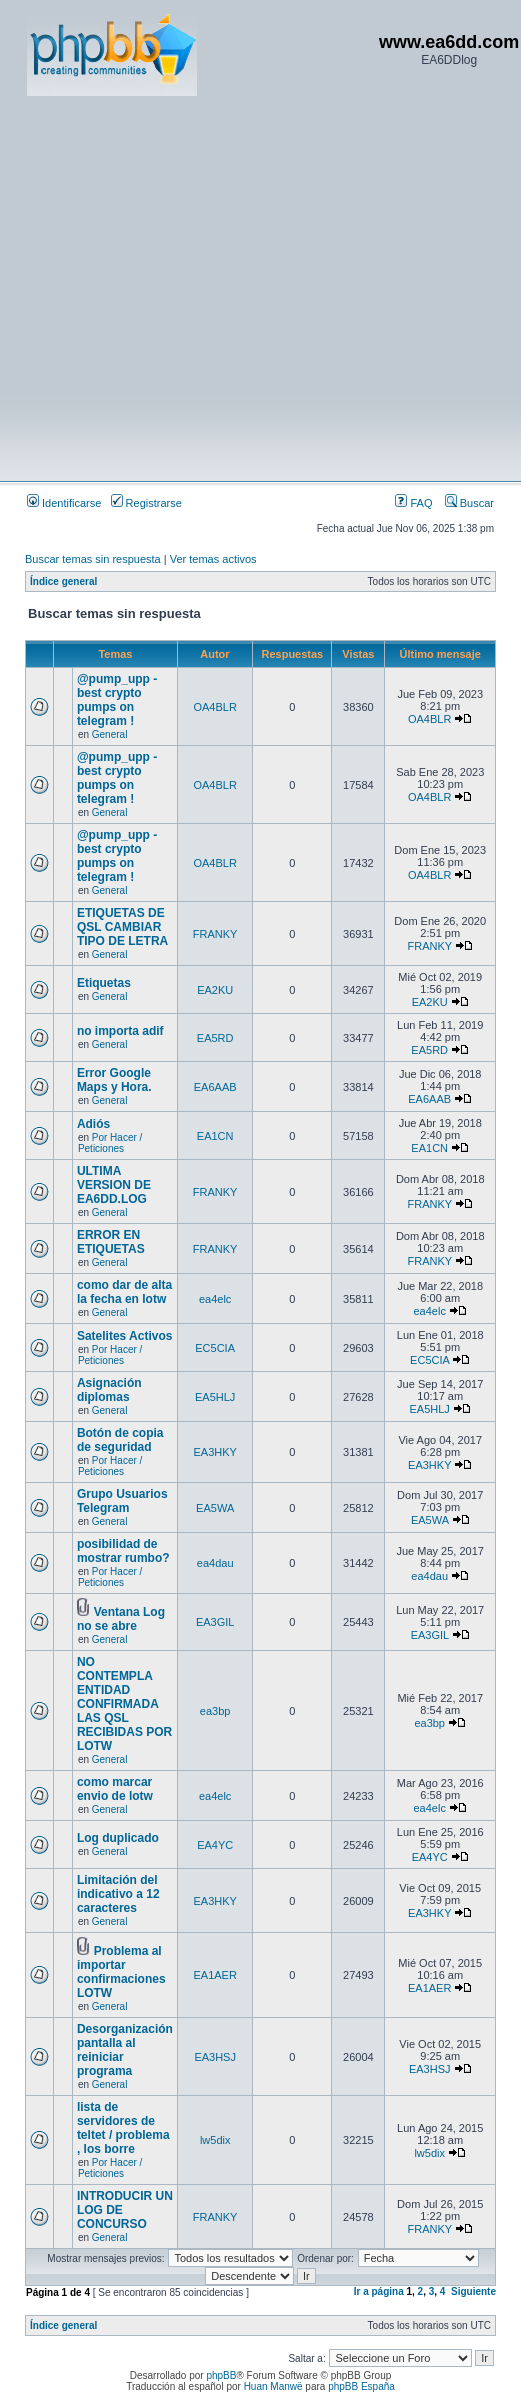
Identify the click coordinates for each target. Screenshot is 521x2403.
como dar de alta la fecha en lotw (124, 1292)
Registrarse (146, 503)
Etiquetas (104, 983)
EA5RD (215, 1038)
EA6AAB (215, 1087)
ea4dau (215, 1563)
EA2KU (215, 990)
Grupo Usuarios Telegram (122, 1501)
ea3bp (215, 1711)
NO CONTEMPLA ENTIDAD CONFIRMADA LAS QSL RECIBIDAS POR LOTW (124, 1704)
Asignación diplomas (109, 1390)
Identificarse (64, 503)
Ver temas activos (213, 559)
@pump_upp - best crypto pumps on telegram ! (117, 700)
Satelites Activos (125, 1336)
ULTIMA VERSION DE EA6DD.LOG (114, 1185)
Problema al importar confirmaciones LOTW (121, 1972)
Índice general (63, 581)
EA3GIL (215, 1622)
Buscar (469, 503)
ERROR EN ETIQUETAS (111, 1242)
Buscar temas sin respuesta (93, 559)
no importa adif (120, 1031)
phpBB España (361, 2386)
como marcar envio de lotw (115, 1789)
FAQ (413, 503)
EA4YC (215, 1845)
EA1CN (215, 1136)
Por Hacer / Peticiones (110, 1143)
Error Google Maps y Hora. (114, 1080)
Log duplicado (118, 1838)
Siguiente (473, 2291)
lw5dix (215, 2140)
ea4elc (215, 1299)
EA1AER (214, 1975)
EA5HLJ (215, 1397)
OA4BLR (214, 707)
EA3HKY (214, 1452)
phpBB (221, 2375)
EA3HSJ (215, 2057)
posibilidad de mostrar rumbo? (123, 1551)
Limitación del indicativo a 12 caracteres (118, 1894)
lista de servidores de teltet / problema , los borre (123, 2128)
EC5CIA (215, 1348)
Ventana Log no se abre (121, 1619)
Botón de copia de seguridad (120, 1440)
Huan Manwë (273, 2386)
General (110, 734)
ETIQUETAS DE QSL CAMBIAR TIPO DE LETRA (122, 927)
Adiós (93, 1124)
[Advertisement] (187, 287)
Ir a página (379, 2291)
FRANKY (215, 934)
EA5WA (215, 1508)
